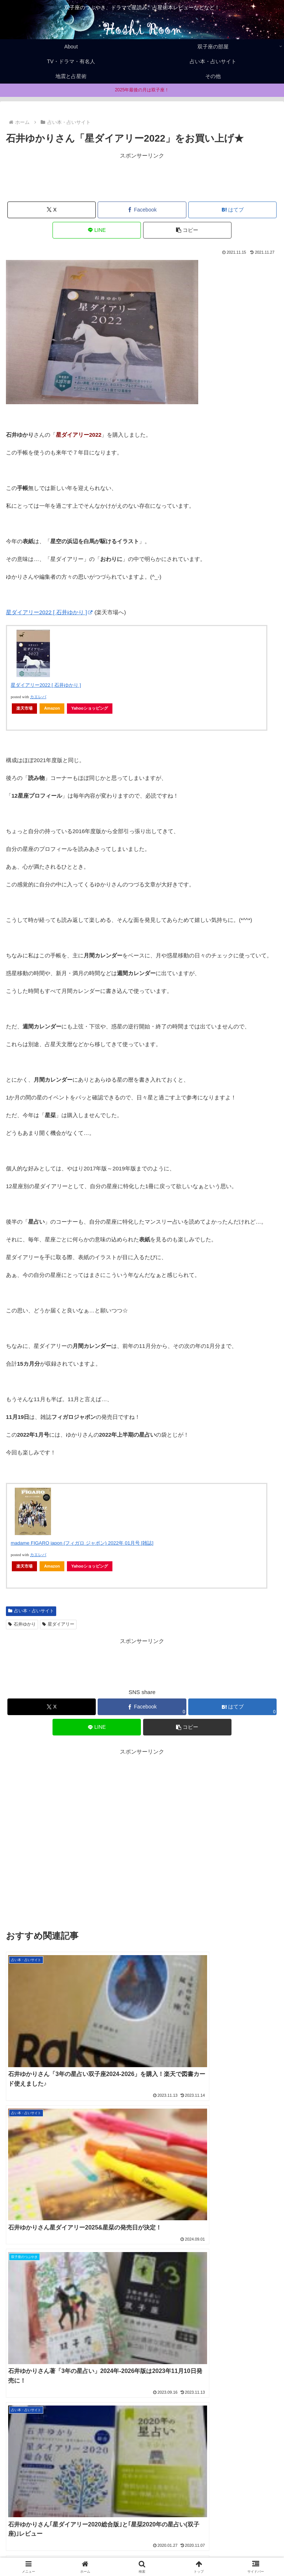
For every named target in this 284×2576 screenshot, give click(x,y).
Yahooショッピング (89, 708)
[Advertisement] (142, 177)
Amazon (52, 708)
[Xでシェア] (51, 210)
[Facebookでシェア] (142, 210)
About (142, 2541)
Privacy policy (235, 2541)
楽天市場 (24, 708)
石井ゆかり (22, 1624)
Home (49, 2541)
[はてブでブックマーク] (232, 210)
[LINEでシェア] (97, 230)
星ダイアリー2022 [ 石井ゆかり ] (49, 612)
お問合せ (142, 2552)
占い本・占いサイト (31, 1610)
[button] (187, 230)
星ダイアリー (58, 1624)
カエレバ (38, 697)
